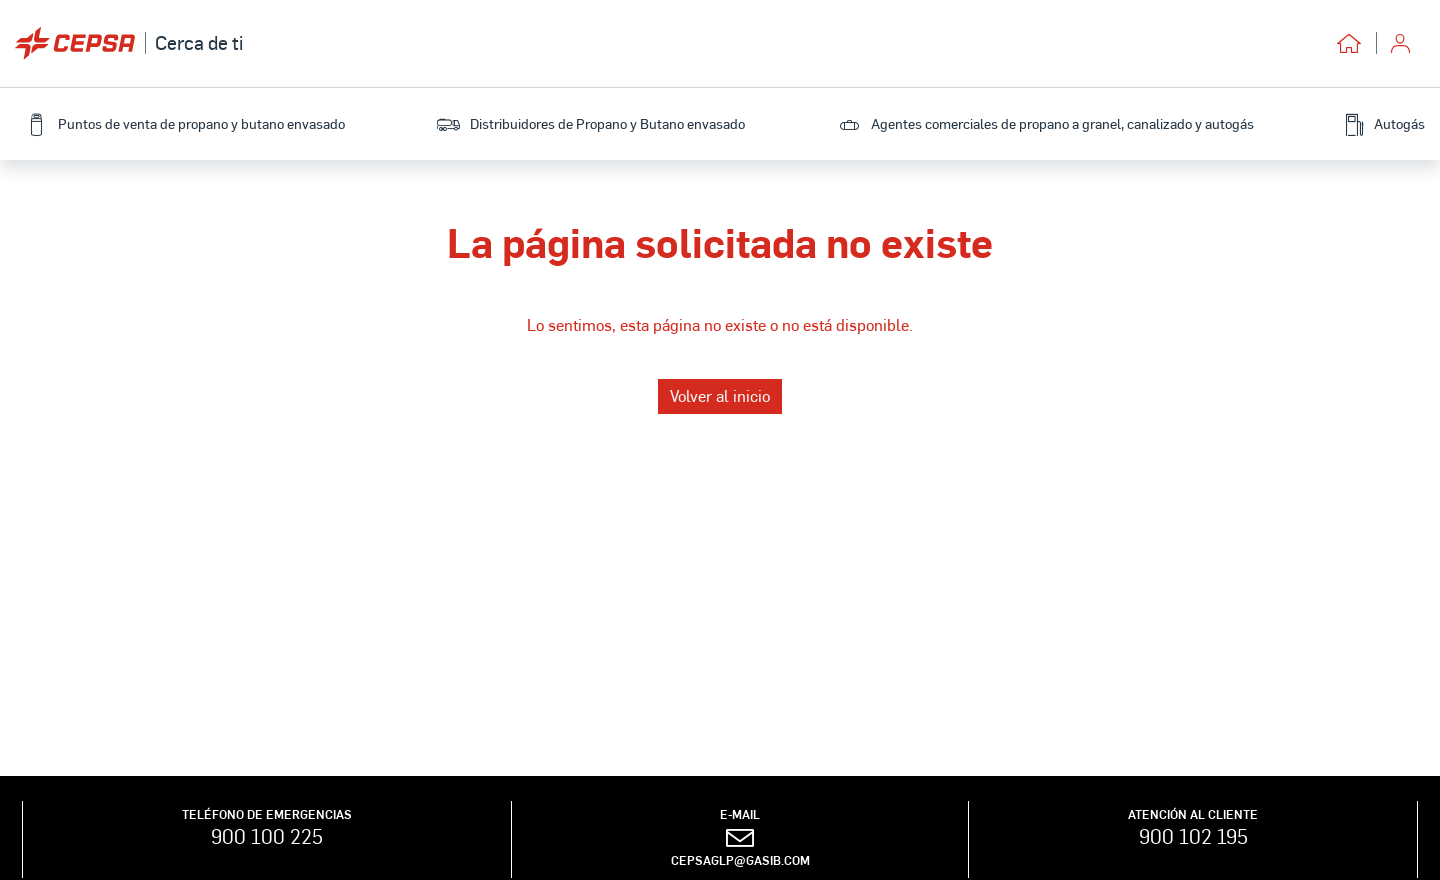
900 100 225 (267, 836)
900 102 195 (1193, 836)
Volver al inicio (720, 395)
